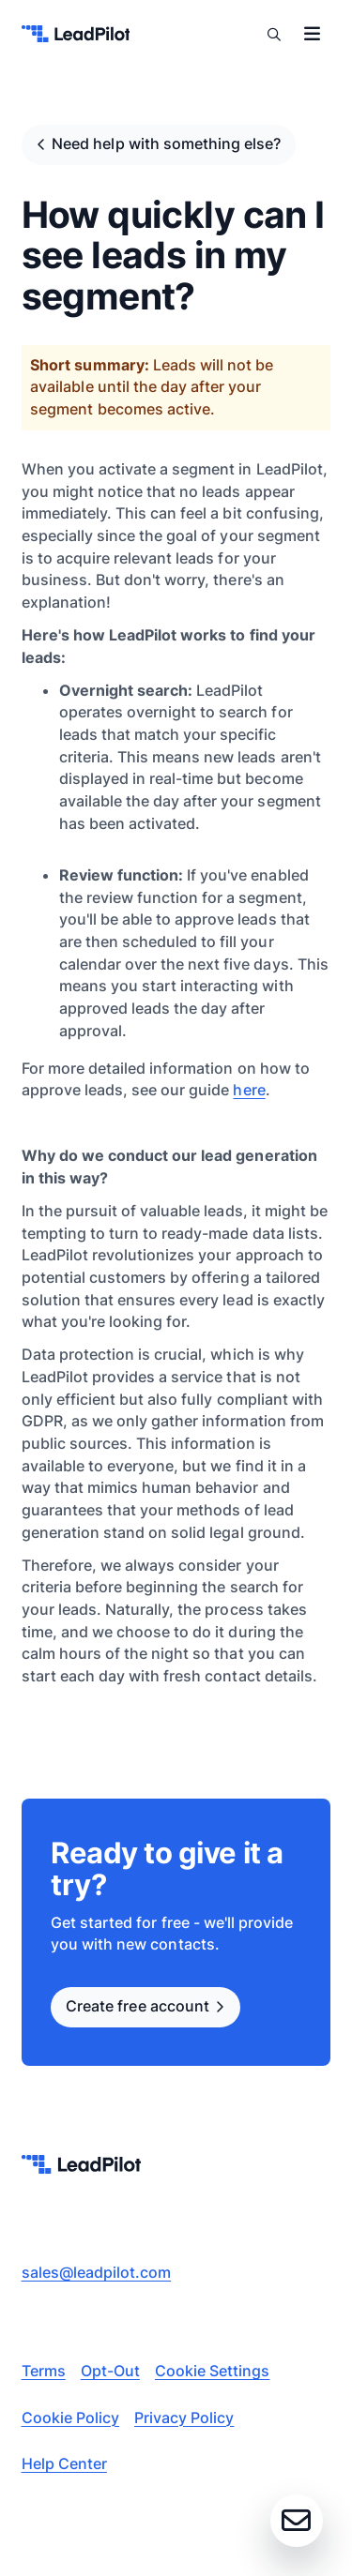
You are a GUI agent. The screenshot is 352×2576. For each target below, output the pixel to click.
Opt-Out (110, 2370)
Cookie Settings (212, 2370)
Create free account (137, 2005)
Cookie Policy (70, 2417)
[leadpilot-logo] (76, 33)
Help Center (64, 2463)
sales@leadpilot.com (97, 2272)
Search (274, 34)
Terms (44, 2370)
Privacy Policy (184, 2417)
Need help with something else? (166, 143)
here (249, 1089)
